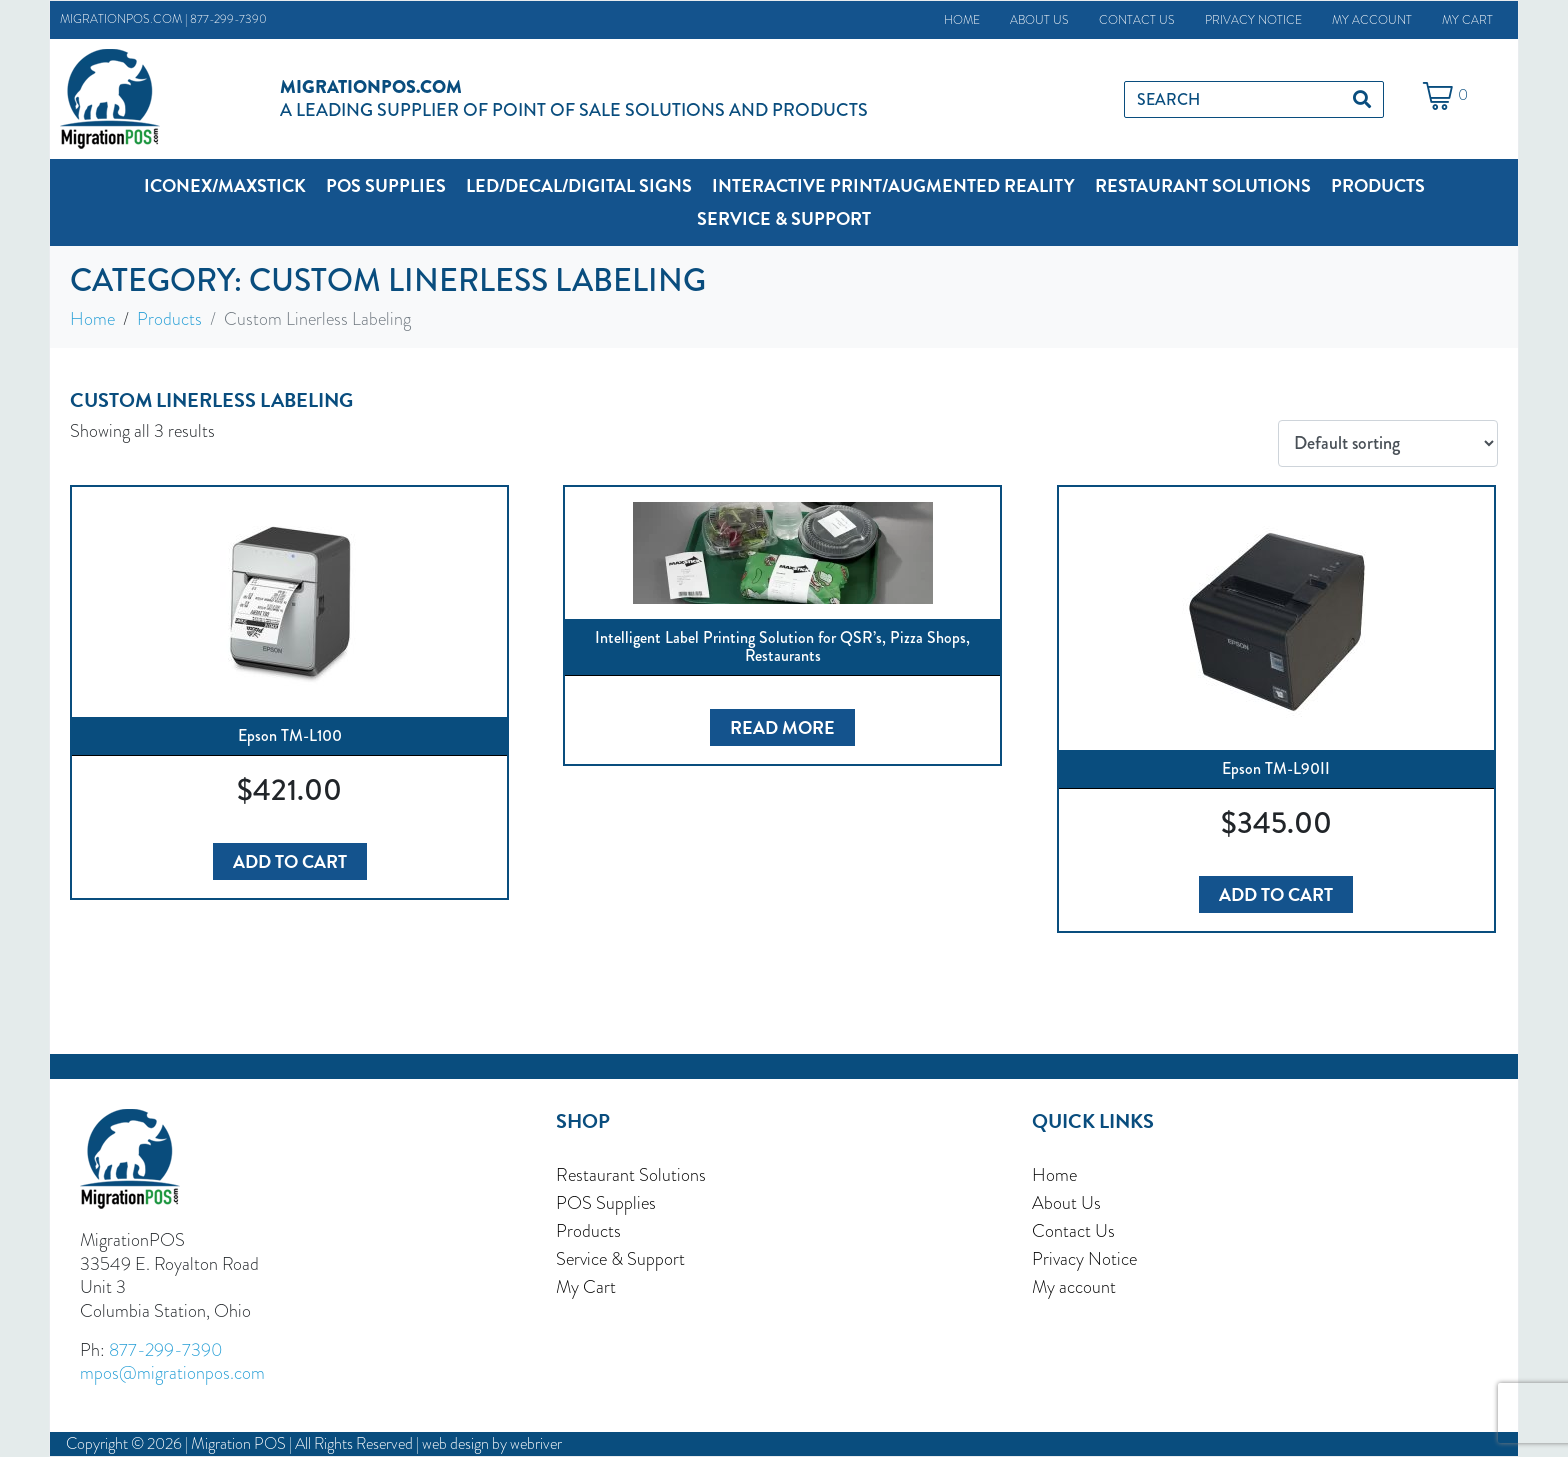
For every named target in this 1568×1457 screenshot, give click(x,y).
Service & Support (620, 1259)
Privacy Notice (1253, 20)
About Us (1039, 20)
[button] (225, 185)
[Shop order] (1388, 444)
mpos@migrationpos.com (172, 1373)
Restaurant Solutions (631, 1175)
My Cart (1467, 20)
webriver (536, 1443)
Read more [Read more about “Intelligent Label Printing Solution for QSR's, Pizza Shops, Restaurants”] (782, 727)
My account (1372, 20)
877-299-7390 (228, 19)
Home (962, 20)
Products (588, 1231)
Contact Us (1137, 20)
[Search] (1362, 99)
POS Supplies (606, 1203)
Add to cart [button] (290, 861)
